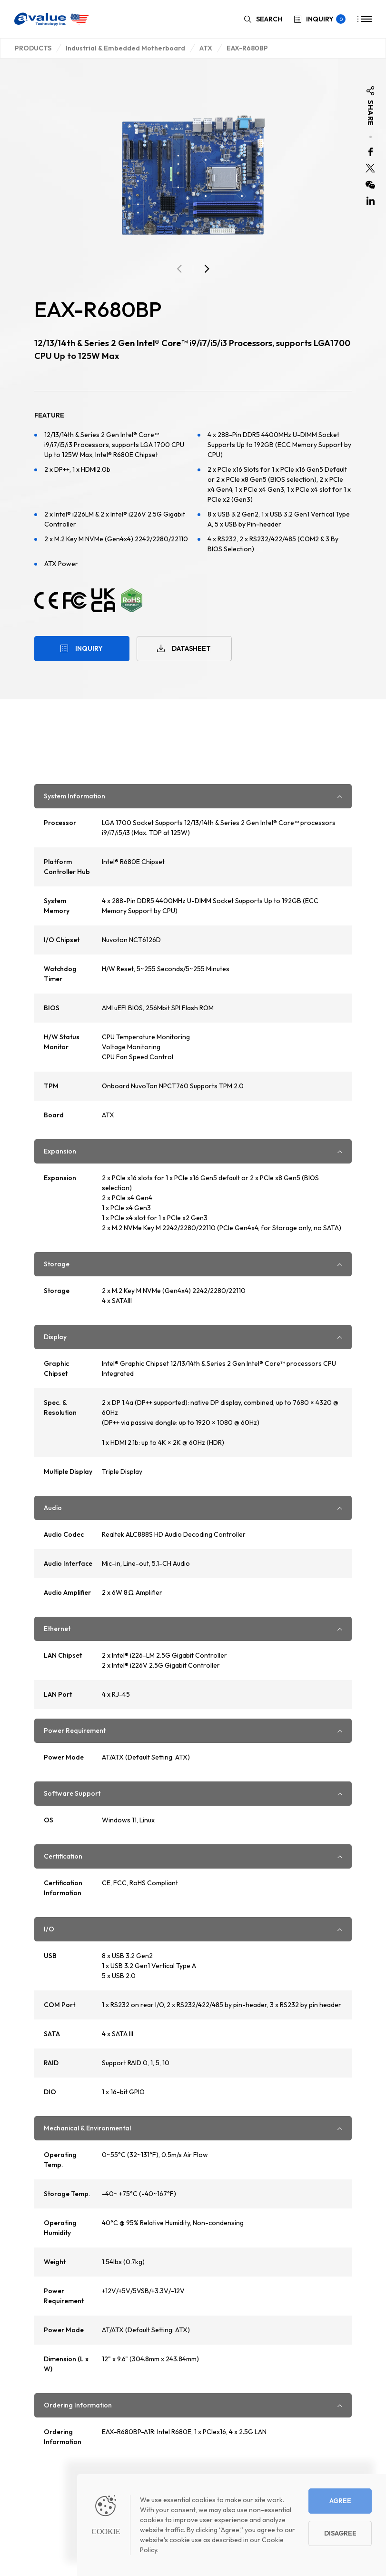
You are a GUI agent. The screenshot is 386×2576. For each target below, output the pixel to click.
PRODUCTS (33, 48)
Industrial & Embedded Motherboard (125, 48)
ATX (205, 48)
